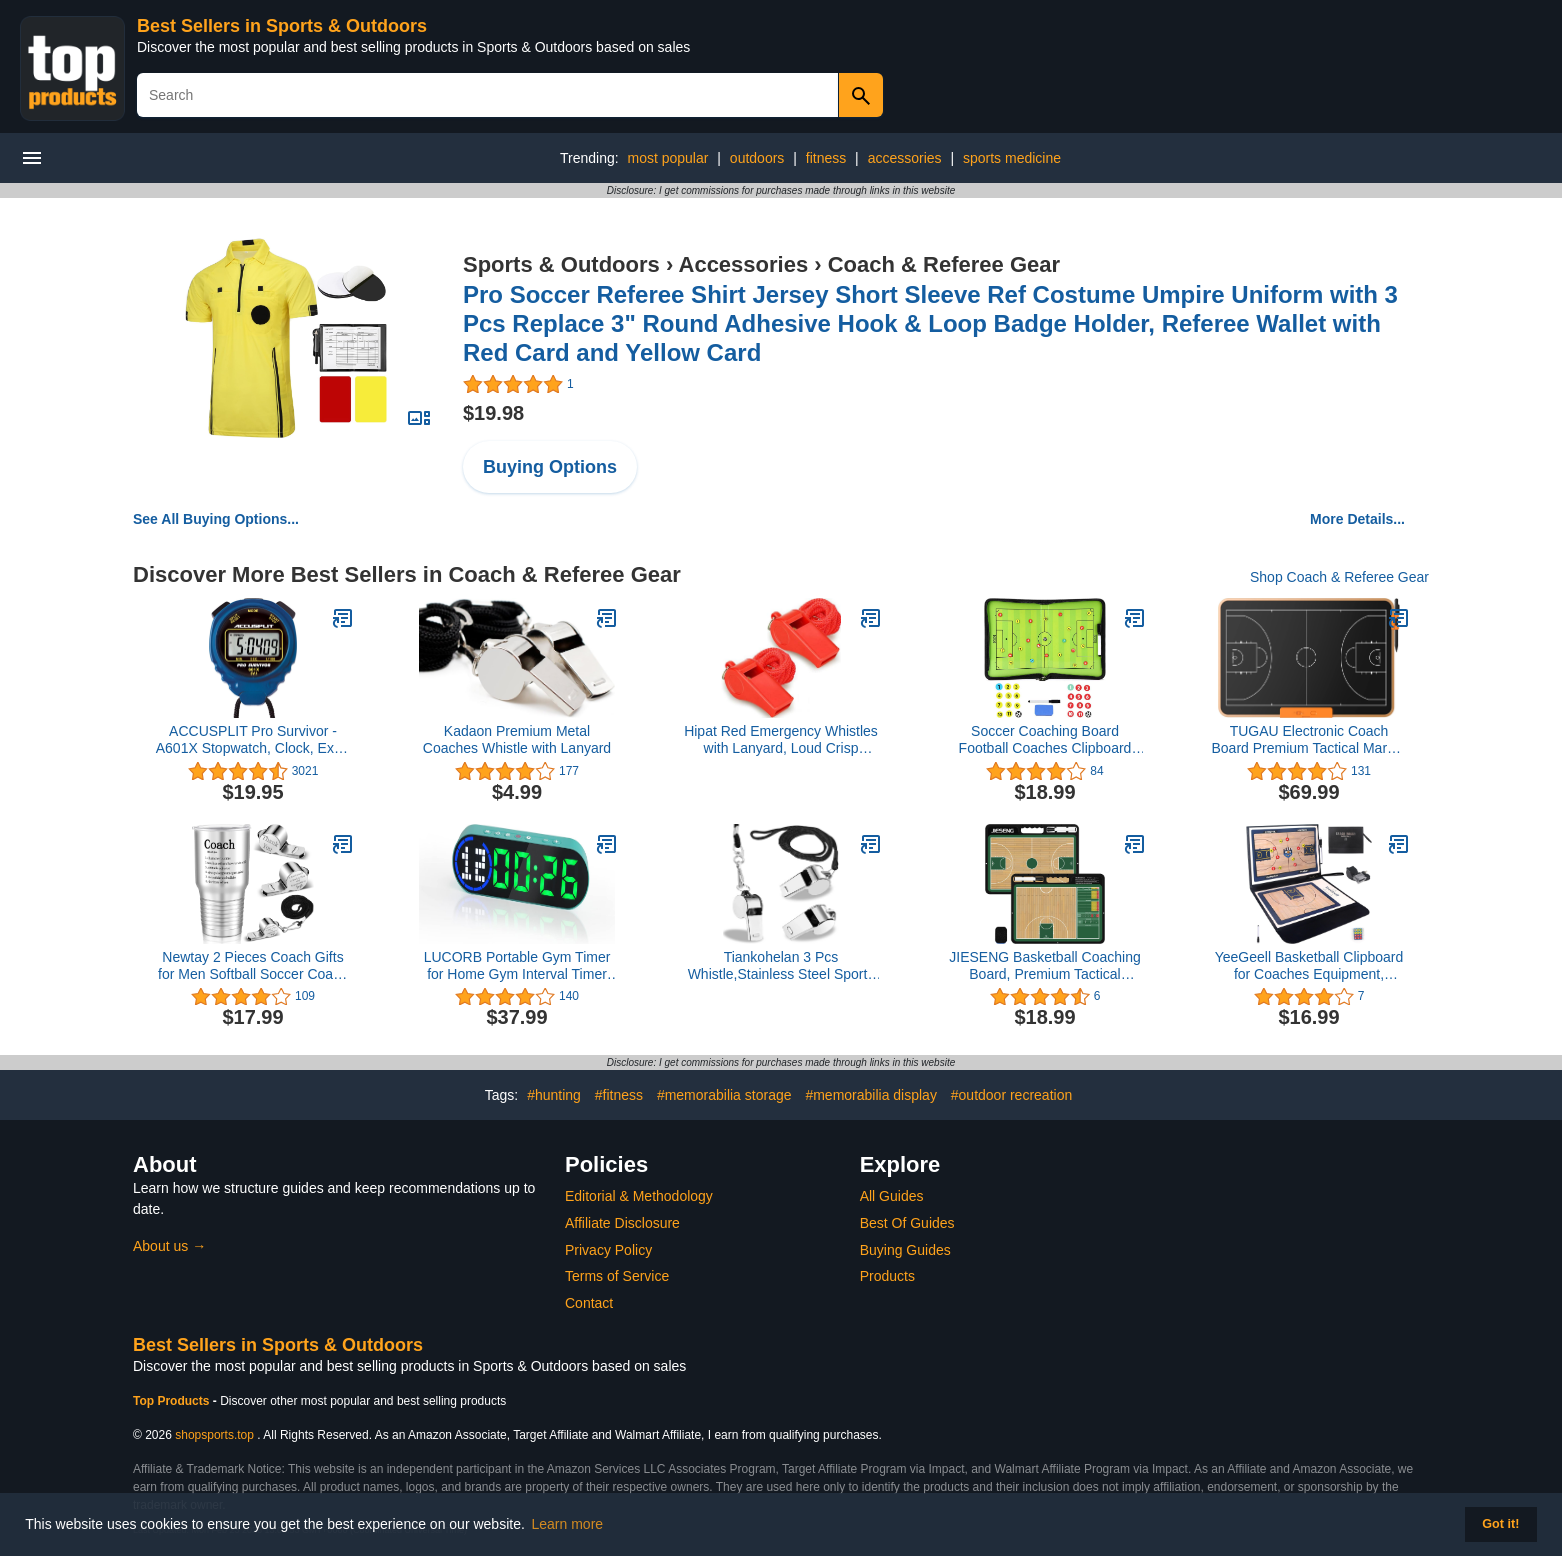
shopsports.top (214, 1435)
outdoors (757, 158)
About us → (169, 1246)
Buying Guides (905, 1250)
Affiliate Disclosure (622, 1223)
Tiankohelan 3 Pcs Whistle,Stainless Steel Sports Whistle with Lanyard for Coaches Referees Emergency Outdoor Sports (781, 966)
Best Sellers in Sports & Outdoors (282, 26)
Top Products (173, 1401)
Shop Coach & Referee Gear (1339, 577)
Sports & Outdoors (561, 264)
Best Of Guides (907, 1223)
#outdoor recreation (1011, 1095)
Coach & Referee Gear (944, 264)
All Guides (892, 1196)
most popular (667, 158)
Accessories (744, 264)
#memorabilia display (871, 1095)
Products (887, 1276)
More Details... (1357, 519)
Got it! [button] (1500, 1524)
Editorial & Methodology (639, 1196)
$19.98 (493, 413)
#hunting (554, 1095)
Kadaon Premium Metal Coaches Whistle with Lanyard (517, 739)
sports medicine (1012, 158)
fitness (826, 158)
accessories (905, 158)
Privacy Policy (608, 1250)
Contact (589, 1303)
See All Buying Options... (216, 519)
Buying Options (550, 467)
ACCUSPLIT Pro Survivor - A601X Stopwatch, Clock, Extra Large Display (253, 740)
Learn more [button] (568, 1524)
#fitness (619, 1095)
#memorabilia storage (724, 1095)
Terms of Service (617, 1276)
